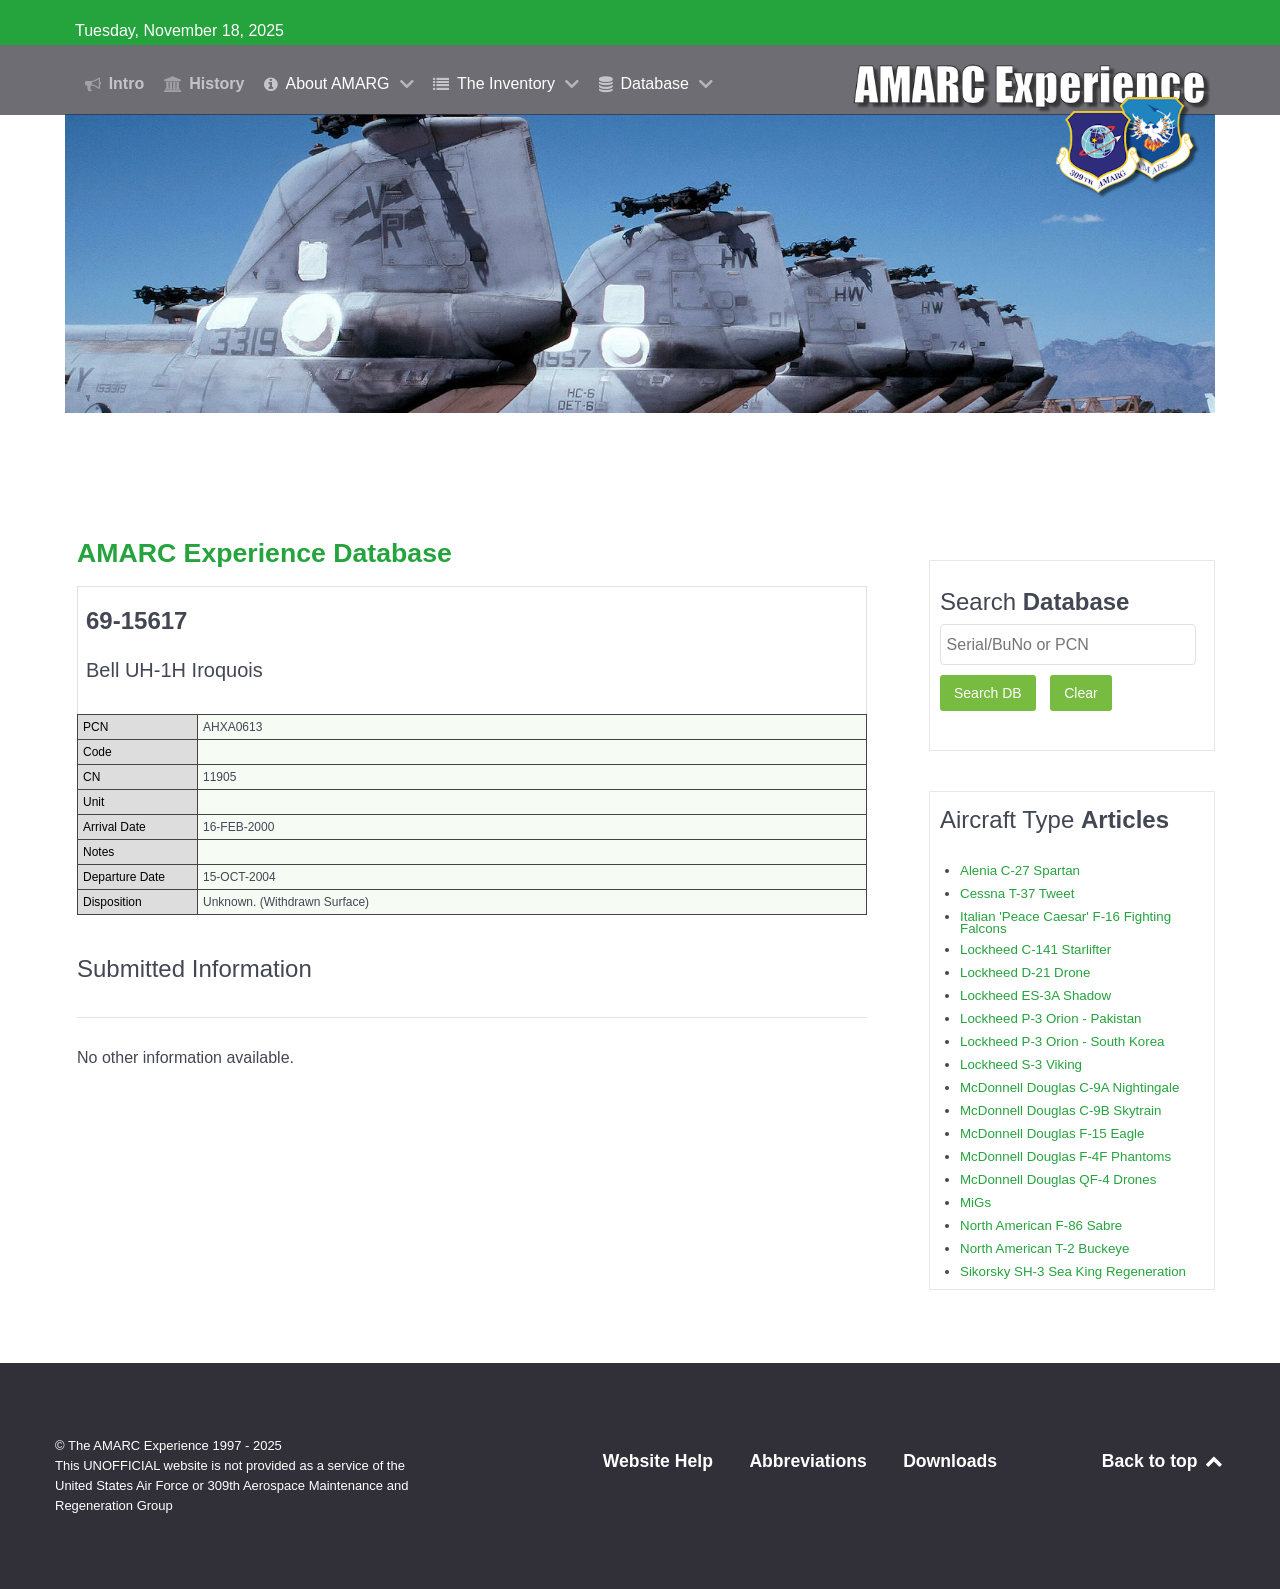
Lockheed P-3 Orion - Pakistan (1051, 1018)
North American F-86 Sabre (1041, 1225)
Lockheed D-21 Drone (1025, 972)
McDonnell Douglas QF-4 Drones (1058, 1179)
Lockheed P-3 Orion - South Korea (1062, 1041)
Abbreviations (807, 1461)
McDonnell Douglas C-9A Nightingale (1069, 1087)
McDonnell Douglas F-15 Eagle (1052, 1133)
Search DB (988, 693)
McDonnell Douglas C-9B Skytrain (1060, 1110)
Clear (1080, 693)
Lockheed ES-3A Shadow (1035, 995)
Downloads (950, 1461)
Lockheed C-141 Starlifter (1035, 949)
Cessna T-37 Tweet (1017, 893)
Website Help (658, 1461)
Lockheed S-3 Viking (1021, 1064)
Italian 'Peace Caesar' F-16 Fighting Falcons (1065, 922)
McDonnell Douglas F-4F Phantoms (1065, 1156)
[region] (640, 263)
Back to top (1163, 1461)
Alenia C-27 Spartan (1020, 870)
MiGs (975, 1202)
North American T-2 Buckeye (1044, 1248)
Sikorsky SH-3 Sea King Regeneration (1073, 1271)
